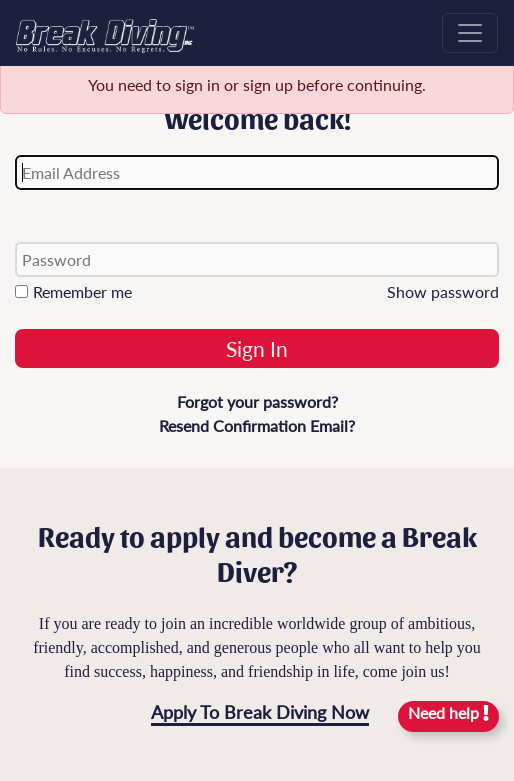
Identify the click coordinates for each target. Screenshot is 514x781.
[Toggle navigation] (470, 33)
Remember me (73, 291)
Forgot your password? (257, 401)
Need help (448, 712)
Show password (443, 291)
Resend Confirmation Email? (257, 425)
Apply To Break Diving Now (260, 712)
